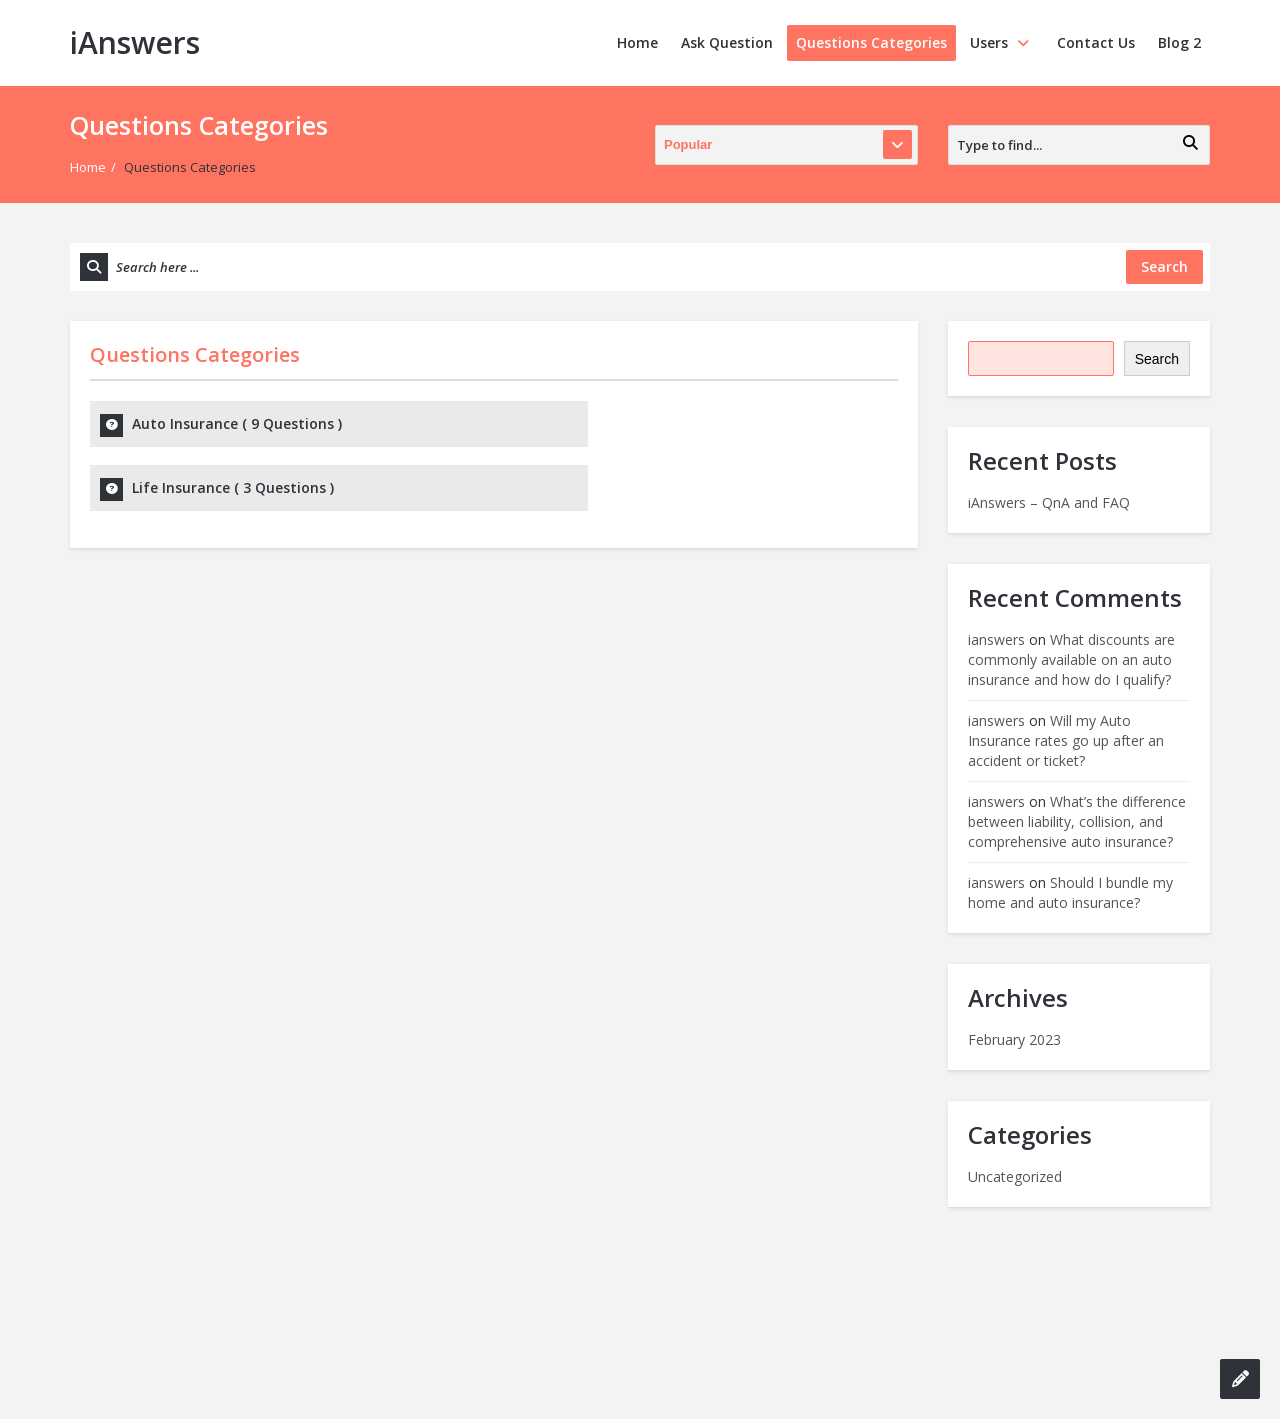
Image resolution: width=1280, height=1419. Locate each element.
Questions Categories (871, 42)
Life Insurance (645, 423)
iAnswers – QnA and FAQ (1049, 502)
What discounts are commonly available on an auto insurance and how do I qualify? (1071, 659)
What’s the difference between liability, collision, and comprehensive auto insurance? (1077, 821)
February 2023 (1014, 1039)
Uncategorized (1015, 1176)
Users (1002, 42)
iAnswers (135, 42)
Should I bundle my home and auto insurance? (1070, 892)
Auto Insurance (237, 423)
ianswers (996, 639)
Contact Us (1096, 42)
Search (1157, 359)
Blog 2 (1179, 42)
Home (637, 42)
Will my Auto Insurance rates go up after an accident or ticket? (1066, 740)
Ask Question (727, 42)
